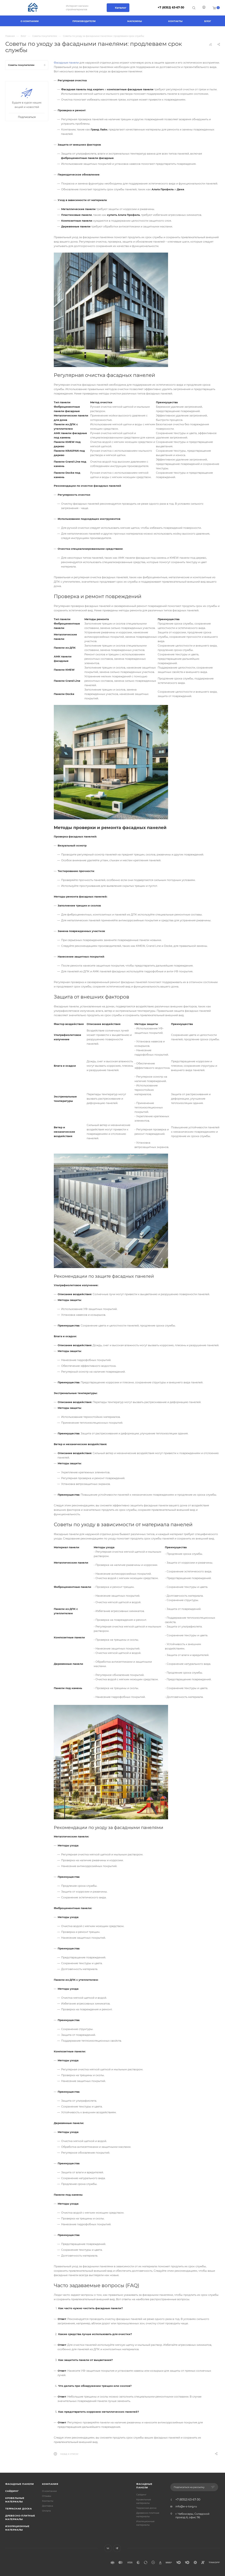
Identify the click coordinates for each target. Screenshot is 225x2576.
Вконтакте (108, 2548)
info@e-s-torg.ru (186, 2506)
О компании (49, 2491)
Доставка (47, 2505)
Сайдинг (12, 2491)
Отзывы (46, 2496)
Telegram (117, 2548)
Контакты (47, 2500)
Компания (50, 2484)
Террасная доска (18, 2508)
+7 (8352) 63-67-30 (171, 7)
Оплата (46, 2510)
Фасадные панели (66, 62)
